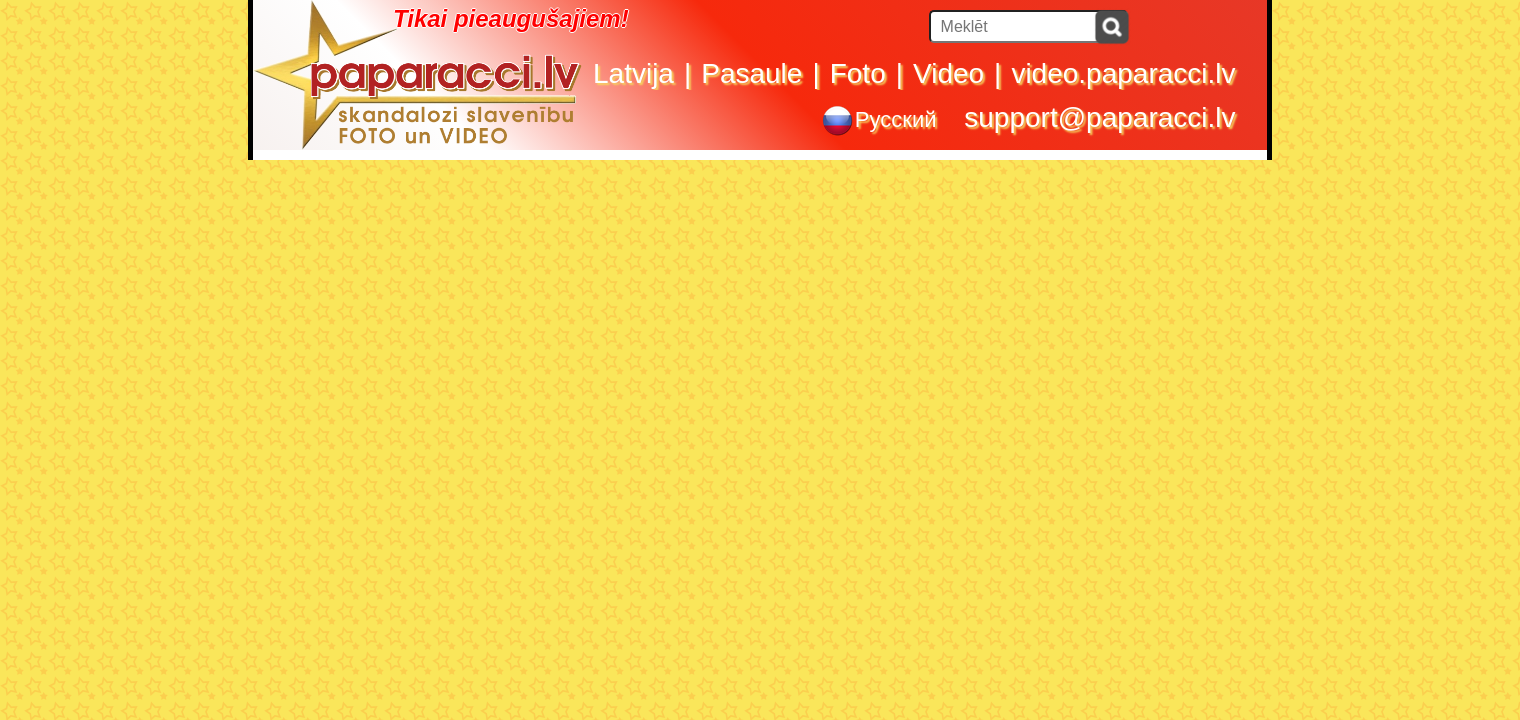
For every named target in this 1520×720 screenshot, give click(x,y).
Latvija (633, 73)
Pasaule (751, 73)
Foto (858, 73)
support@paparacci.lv (1099, 117)
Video (948, 73)
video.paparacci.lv (1123, 73)
